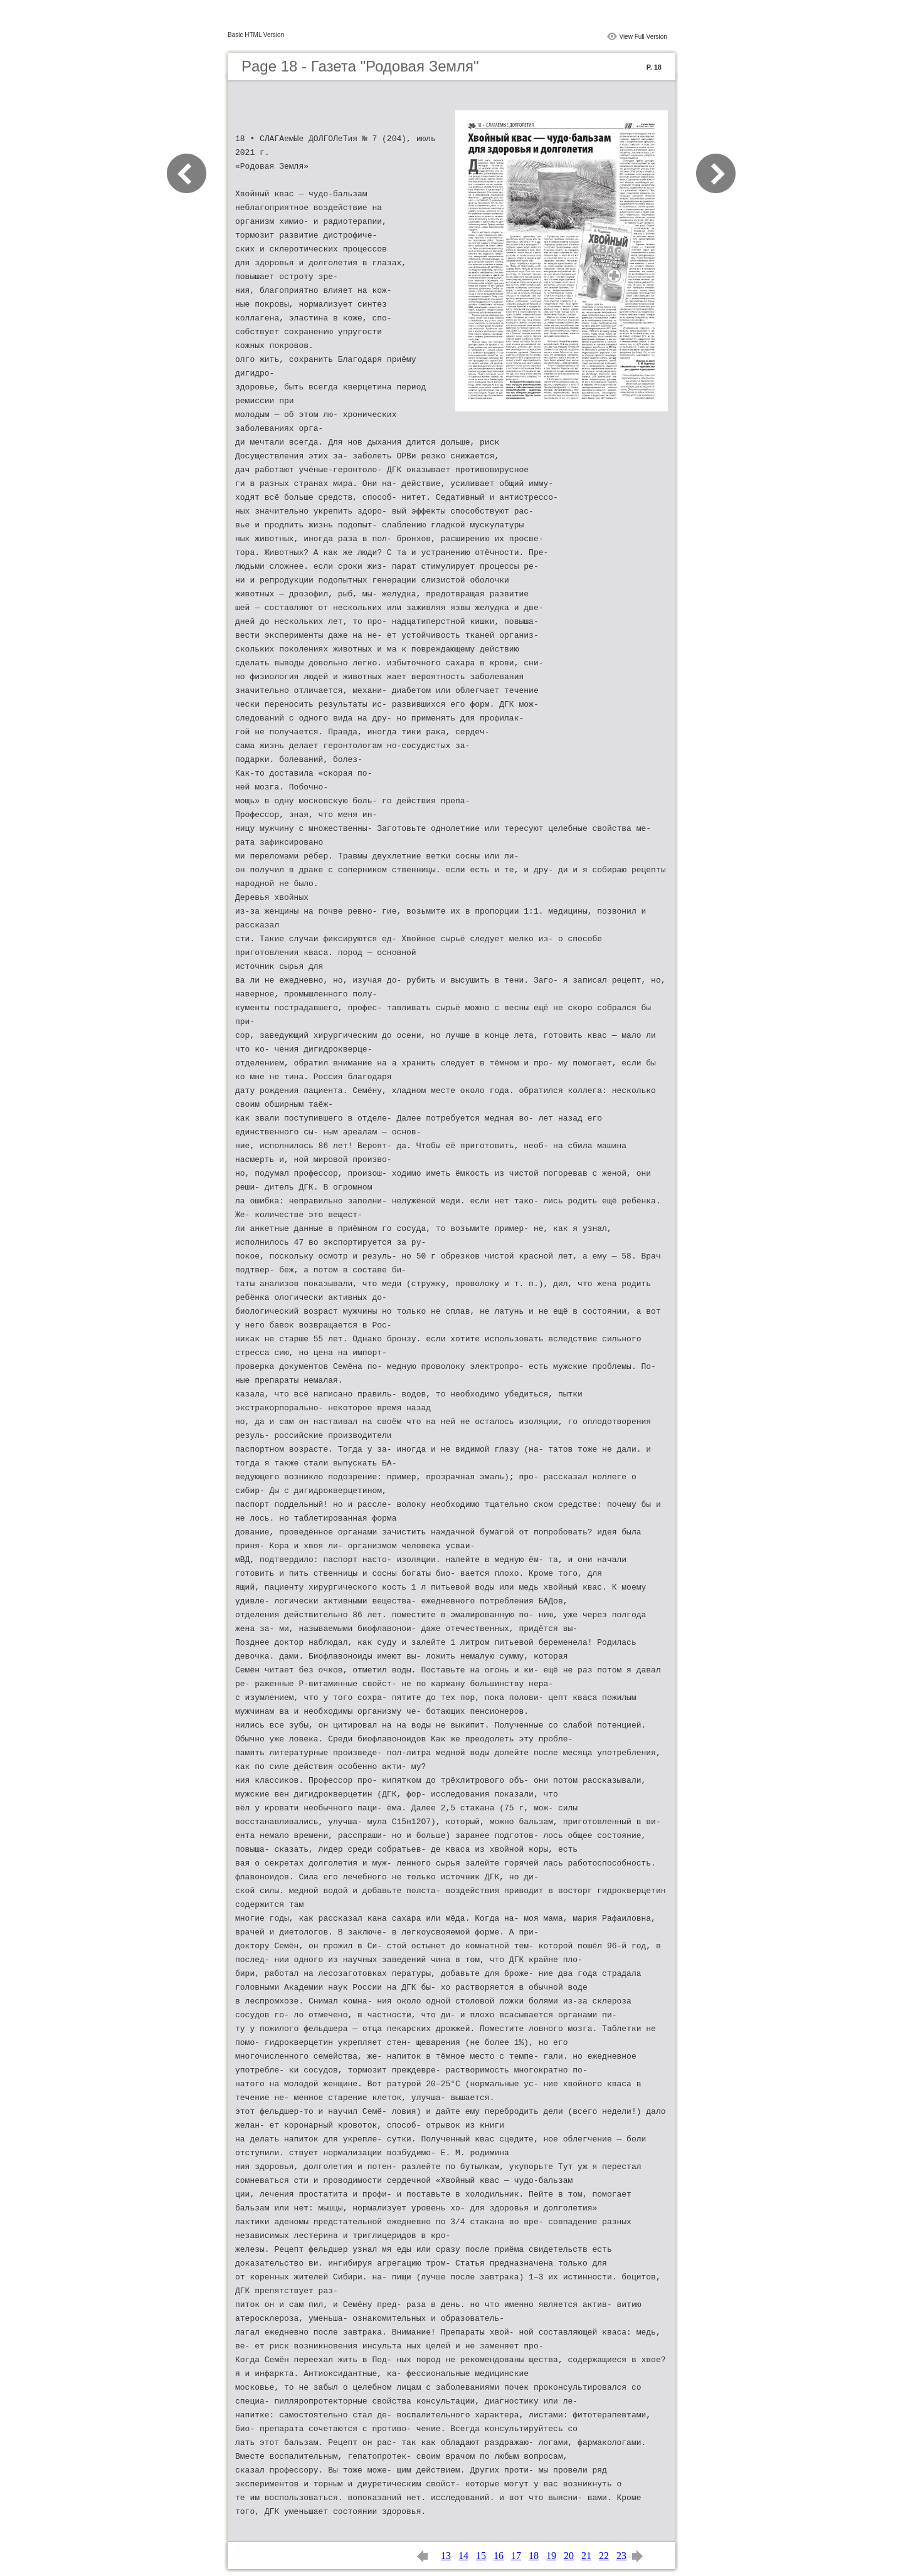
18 (534, 2555)
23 (621, 2555)
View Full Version (643, 36)
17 (516, 2555)
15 (481, 2555)
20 (569, 2555)
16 (499, 2555)
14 (463, 2555)
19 (551, 2555)
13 (446, 2555)
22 (604, 2555)
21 (586, 2555)
